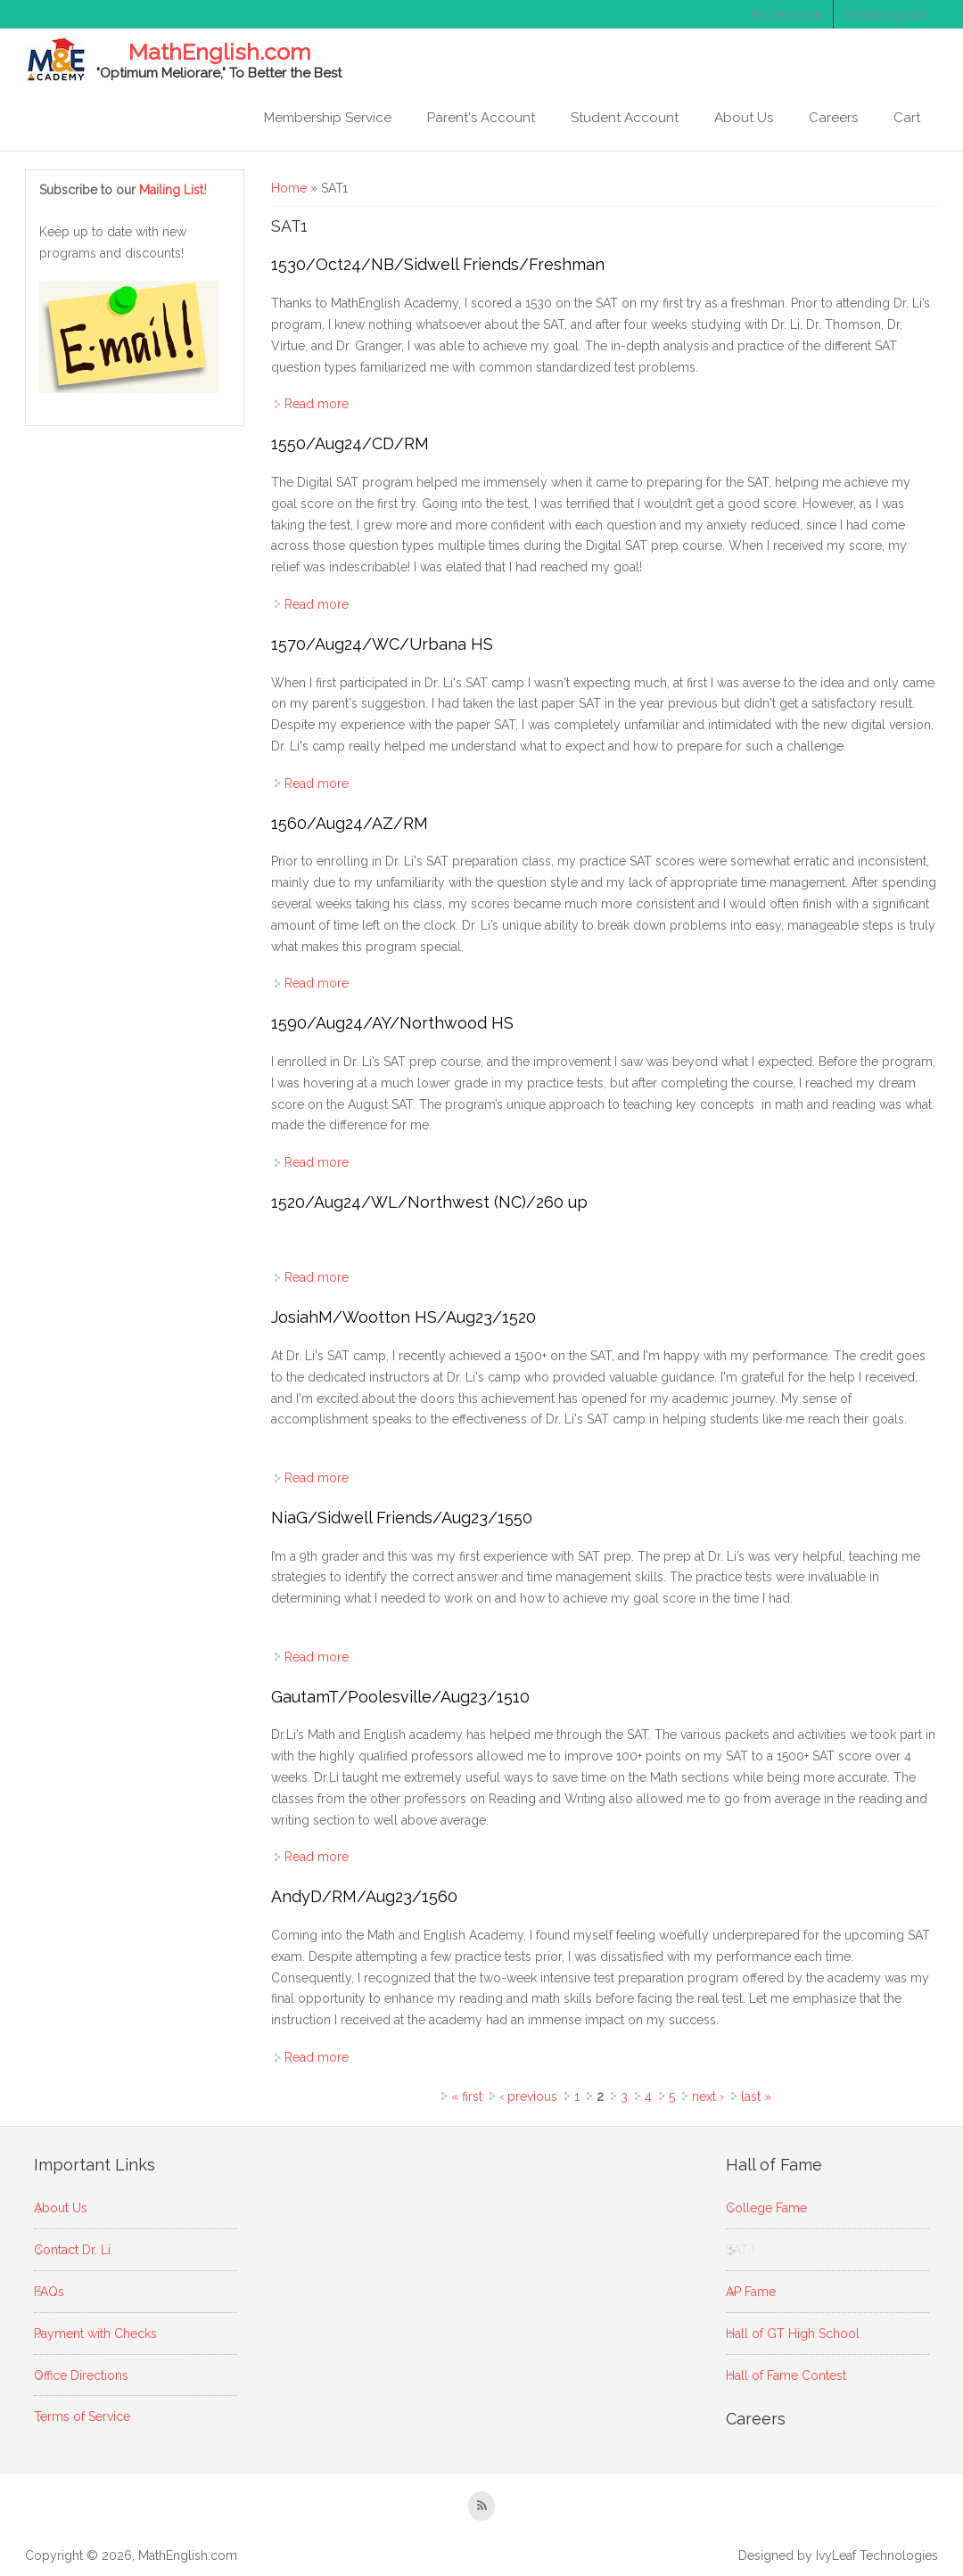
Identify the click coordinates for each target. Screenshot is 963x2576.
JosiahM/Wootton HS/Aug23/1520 (403, 1317)
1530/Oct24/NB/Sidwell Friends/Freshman (438, 264)
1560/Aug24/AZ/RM (349, 823)
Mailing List (173, 190)
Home (289, 188)
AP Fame (751, 2292)
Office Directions (81, 2375)
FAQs (49, 2292)
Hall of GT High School (793, 2333)
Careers (833, 118)
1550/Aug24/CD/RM (350, 443)
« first (466, 2096)
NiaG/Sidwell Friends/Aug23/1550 (401, 1517)
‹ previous (528, 2096)
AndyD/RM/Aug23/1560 (364, 1896)
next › (708, 2096)
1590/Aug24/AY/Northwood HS (392, 1022)
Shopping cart (885, 14)
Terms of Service (82, 2416)
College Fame (766, 2208)
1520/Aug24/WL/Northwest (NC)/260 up (429, 1202)
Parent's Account (481, 118)
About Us (743, 118)
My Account (786, 14)
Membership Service (327, 118)
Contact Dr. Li (72, 2250)
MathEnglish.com (219, 52)
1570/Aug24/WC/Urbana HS (382, 644)
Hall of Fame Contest (786, 2375)
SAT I (740, 2250)
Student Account (625, 118)
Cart (906, 118)
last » (756, 2096)
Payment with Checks (95, 2333)
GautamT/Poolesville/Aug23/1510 (400, 1696)
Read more (316, 404)
